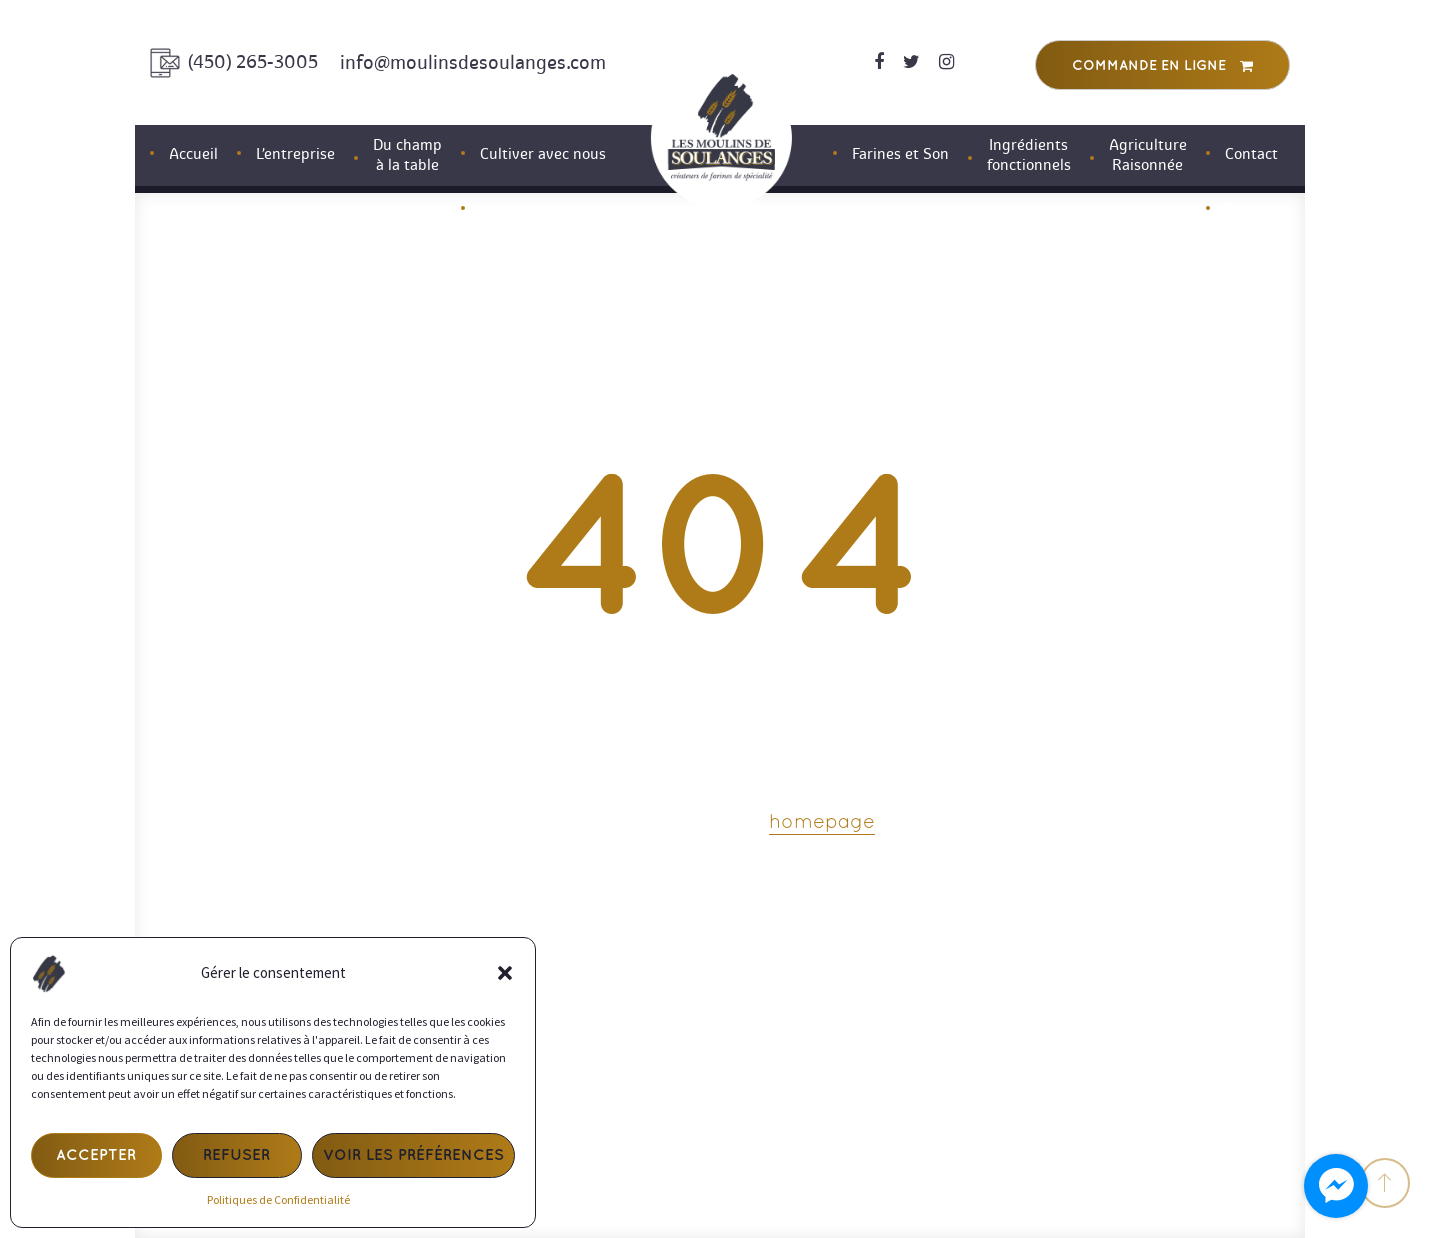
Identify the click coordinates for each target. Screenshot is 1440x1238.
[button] (505, 973)
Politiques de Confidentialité (278, 1199)
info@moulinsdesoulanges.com (473, 62)
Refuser (236, 1156)
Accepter (96, 1156)
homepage (822, 823)
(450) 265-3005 (253, 62)
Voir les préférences (413, 1156)
